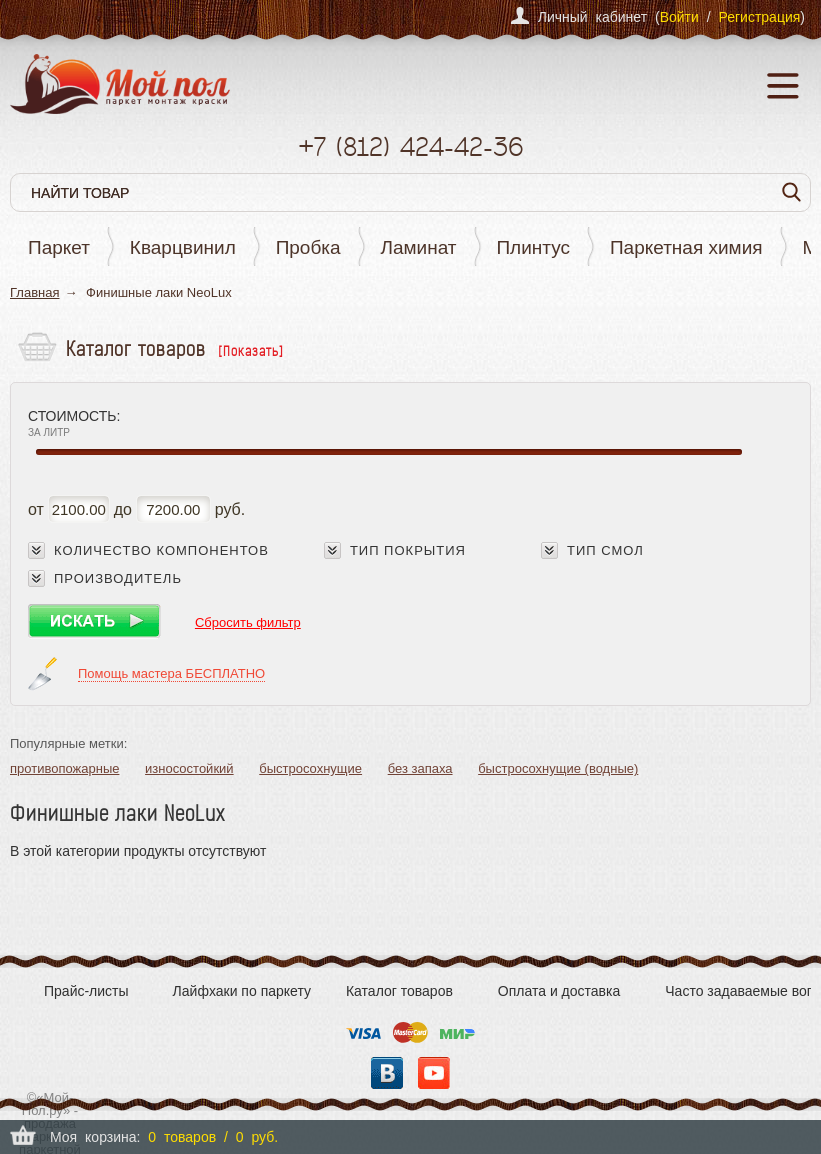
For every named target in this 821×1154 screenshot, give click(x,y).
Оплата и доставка (559, 991)
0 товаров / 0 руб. (213, 1137)
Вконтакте (387, 1073)
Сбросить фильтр (248, 622)
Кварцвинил (183, 247)
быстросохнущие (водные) (558, 768)
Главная (34, 292)
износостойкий (189, 768)
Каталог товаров (399, 991)
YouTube (434, 1073)
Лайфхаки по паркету (242, 991)
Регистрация (759, 17)
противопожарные (64, 768)
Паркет (59, 247)
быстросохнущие (310, 768)
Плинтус (533, 247)
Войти (679, 17)
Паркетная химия (686, 247)
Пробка (308, 247)
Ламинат (419, 247)
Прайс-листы (86, 991)
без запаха (420, 768)
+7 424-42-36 (410, 146)
